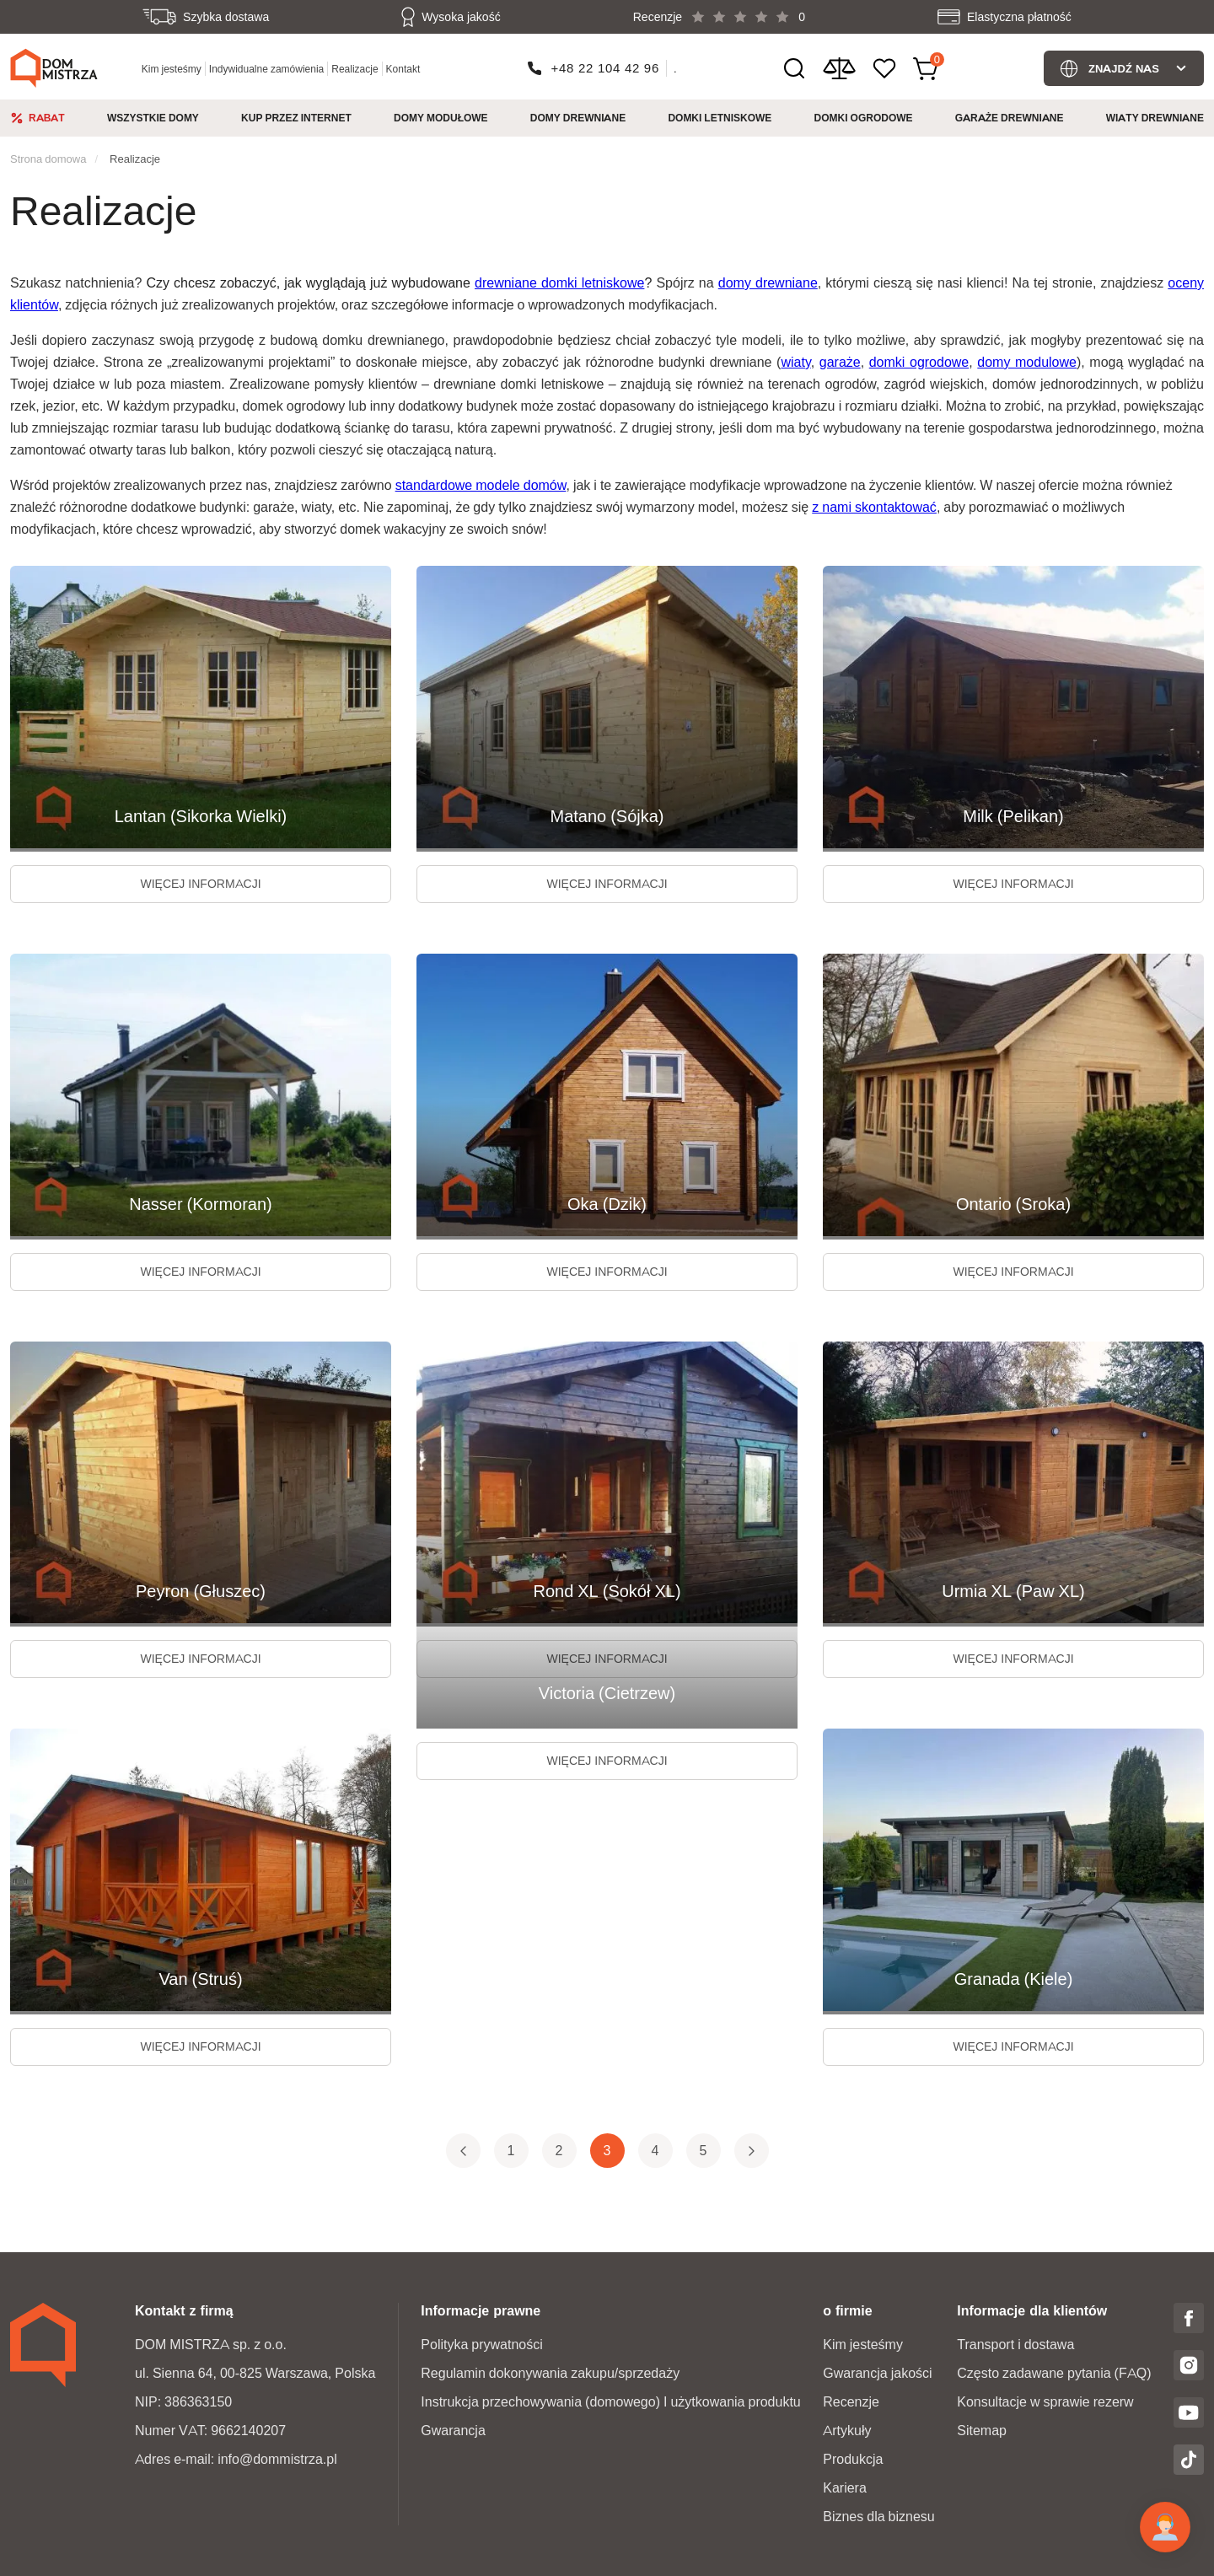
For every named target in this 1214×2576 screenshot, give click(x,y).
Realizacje (354, 68)
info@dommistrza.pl (277, 2459)
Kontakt (403, 68)
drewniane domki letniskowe (559, 283)
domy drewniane (768, 283)
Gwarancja (453, 2431)
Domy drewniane (578, 117)
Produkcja (853, 2459)
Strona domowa (48, 158)
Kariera (845, 2488)
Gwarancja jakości (877, 2373)
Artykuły (847, 2431)
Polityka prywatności (482, 2345)
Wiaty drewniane (1155, 117)
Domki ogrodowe (863, 117)
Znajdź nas (1123, 68)
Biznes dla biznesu (879, 2517)
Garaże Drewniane (1009, 117)
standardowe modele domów (481, 485)
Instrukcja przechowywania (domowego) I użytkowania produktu (610, 2402)
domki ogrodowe (919, 362)
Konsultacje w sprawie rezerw (1045, 2402)
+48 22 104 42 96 (605, 68)
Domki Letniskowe (719, 117)
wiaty (795, 362)
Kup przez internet (296, 117)
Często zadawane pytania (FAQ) (1054, 2373)
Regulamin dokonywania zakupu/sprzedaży (550, 2373)
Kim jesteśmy (171, 68)
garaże (840, 362)
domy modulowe (1027, 362)
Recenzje (851, 2402)
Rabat (47, 117)
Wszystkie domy (153, 117)
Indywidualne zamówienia (266, 68)
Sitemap (982, 2431)
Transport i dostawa (1015, 2345)
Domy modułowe (441, 117)
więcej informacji (200, 883)
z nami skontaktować (874, 507)
